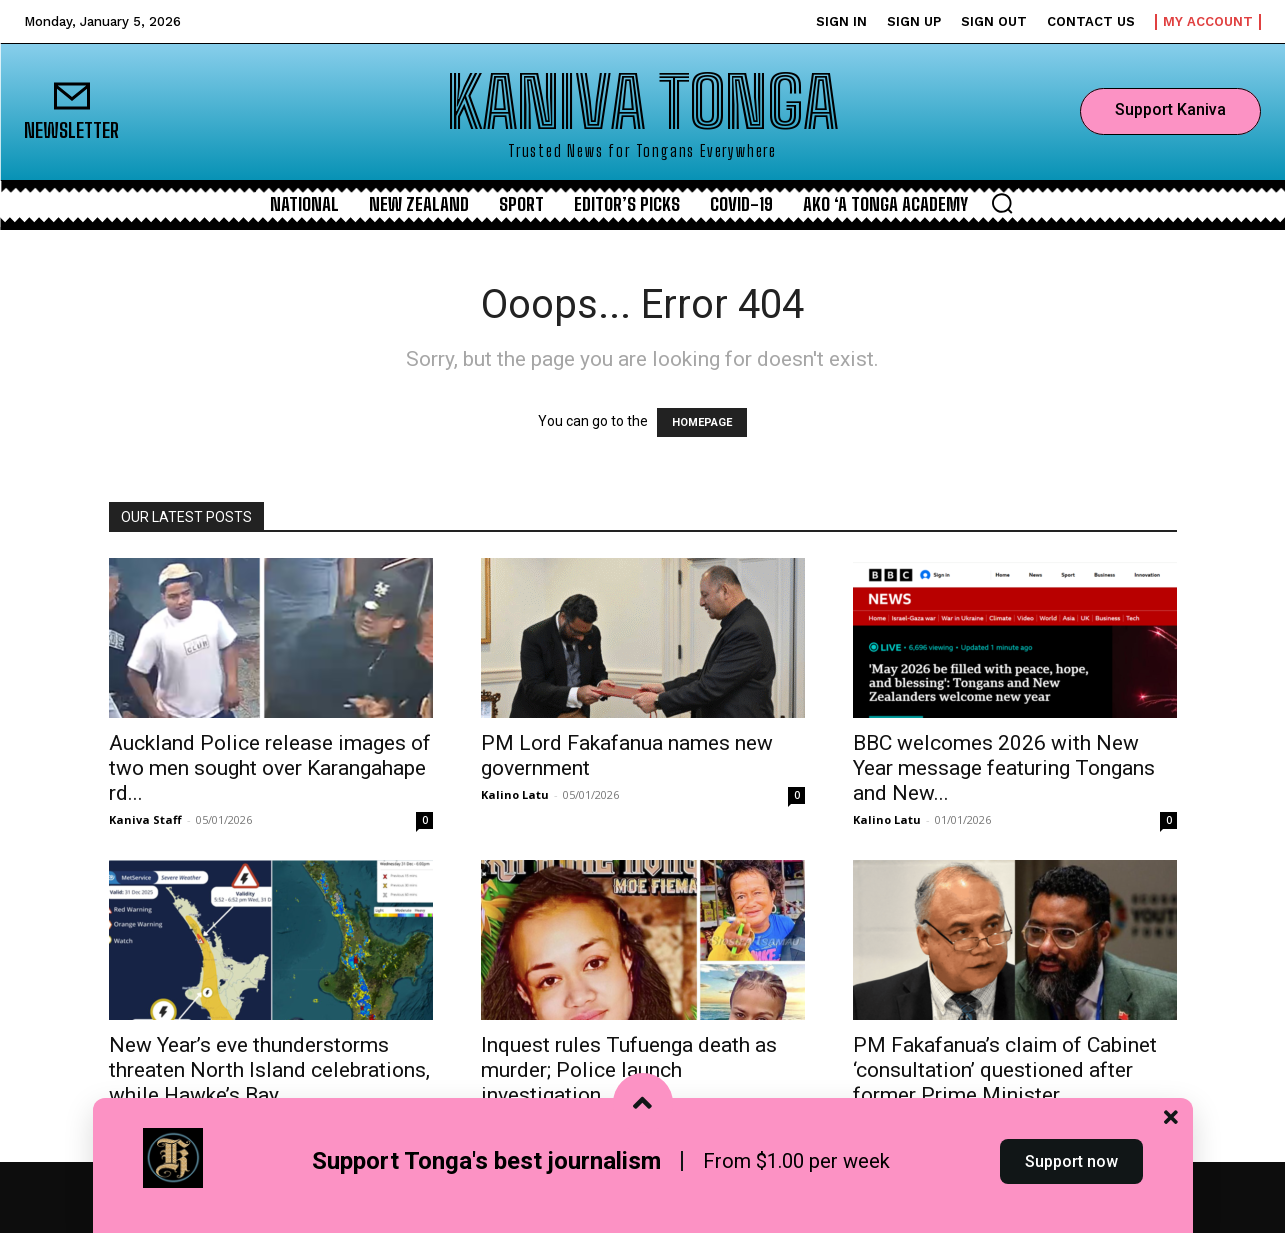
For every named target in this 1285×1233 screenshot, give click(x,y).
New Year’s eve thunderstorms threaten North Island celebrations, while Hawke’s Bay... (269, 1070)
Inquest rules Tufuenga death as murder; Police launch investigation (629, 1070)
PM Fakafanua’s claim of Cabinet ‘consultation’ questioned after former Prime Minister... (1005, 1070)
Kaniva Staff (145, 819)
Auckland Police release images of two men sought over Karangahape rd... (270, 768)
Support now (1071, 1196)
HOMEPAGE (702, 422)
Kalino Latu (515, 794)
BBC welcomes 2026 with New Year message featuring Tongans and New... (1004, 768)
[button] (1002, 203)
